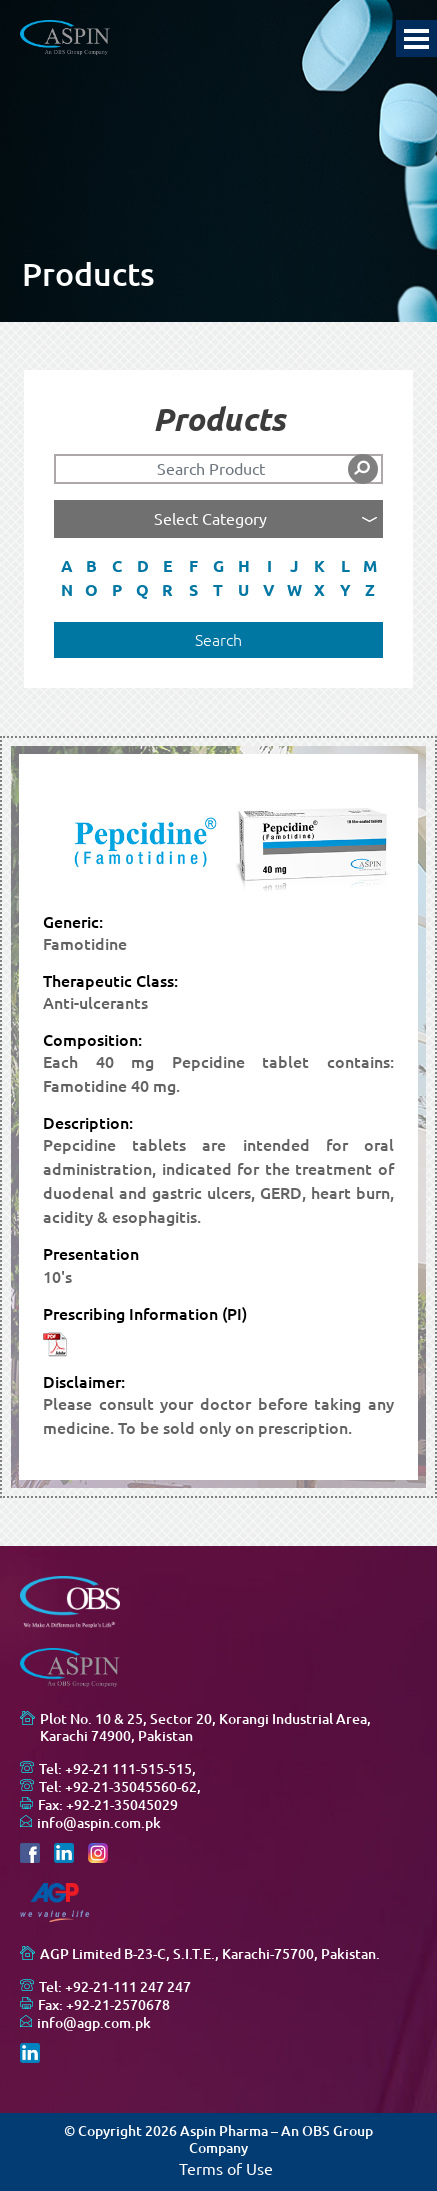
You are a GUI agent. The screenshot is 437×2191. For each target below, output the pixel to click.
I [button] (269, 566)
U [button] (243, 590)
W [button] (294, 590)
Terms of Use (226, 2169)
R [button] (167, 590)
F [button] (193, 566)
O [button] (91, 590)
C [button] (117, 566)
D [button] (143, 566)
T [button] (218, 590)
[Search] (218, 469)
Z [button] (370, 590)
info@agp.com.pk (94, 2023)
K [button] (319, 566)
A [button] (67, 566)
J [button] (294, 566)
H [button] (244, 566)
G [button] (218, 566)
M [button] (370, 566)
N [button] (67, 590)
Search (218, 640)
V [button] (269, 590)
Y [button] (345, 590)
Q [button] (142, 590)
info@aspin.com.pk (99, 1823)
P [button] (117, 590)
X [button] (319, 590)
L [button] (345, 566)
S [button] (193, 590)
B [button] (91, 566)
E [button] (168, 566)
